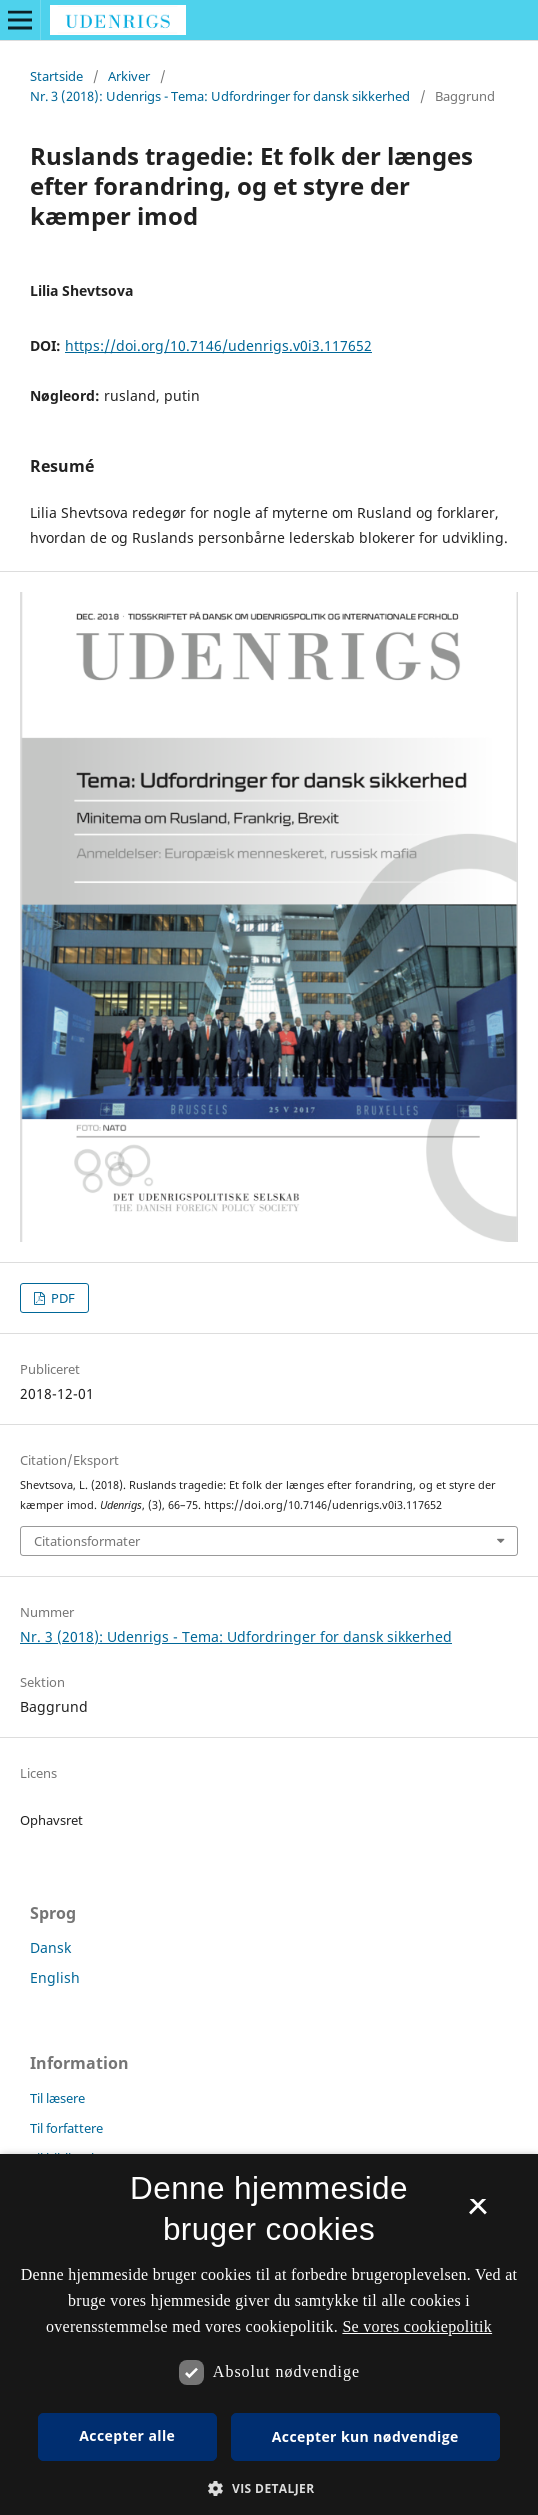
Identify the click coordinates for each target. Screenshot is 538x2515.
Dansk (50, 1947)
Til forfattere (66, 2128)
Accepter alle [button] (127, 2435)
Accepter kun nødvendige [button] (365, 2436)
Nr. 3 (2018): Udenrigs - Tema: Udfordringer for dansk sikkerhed (220, 96)
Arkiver (129, 76)
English (55, 1977)
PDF (61, 1298)
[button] (268, 2488)
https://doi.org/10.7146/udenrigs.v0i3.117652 (218, 345)
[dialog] (269, 2334)
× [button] (477, 2213)
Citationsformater (87, 1541)
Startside (56, 76)
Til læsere (57, 2098)
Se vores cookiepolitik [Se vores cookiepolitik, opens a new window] (417, 2326)
